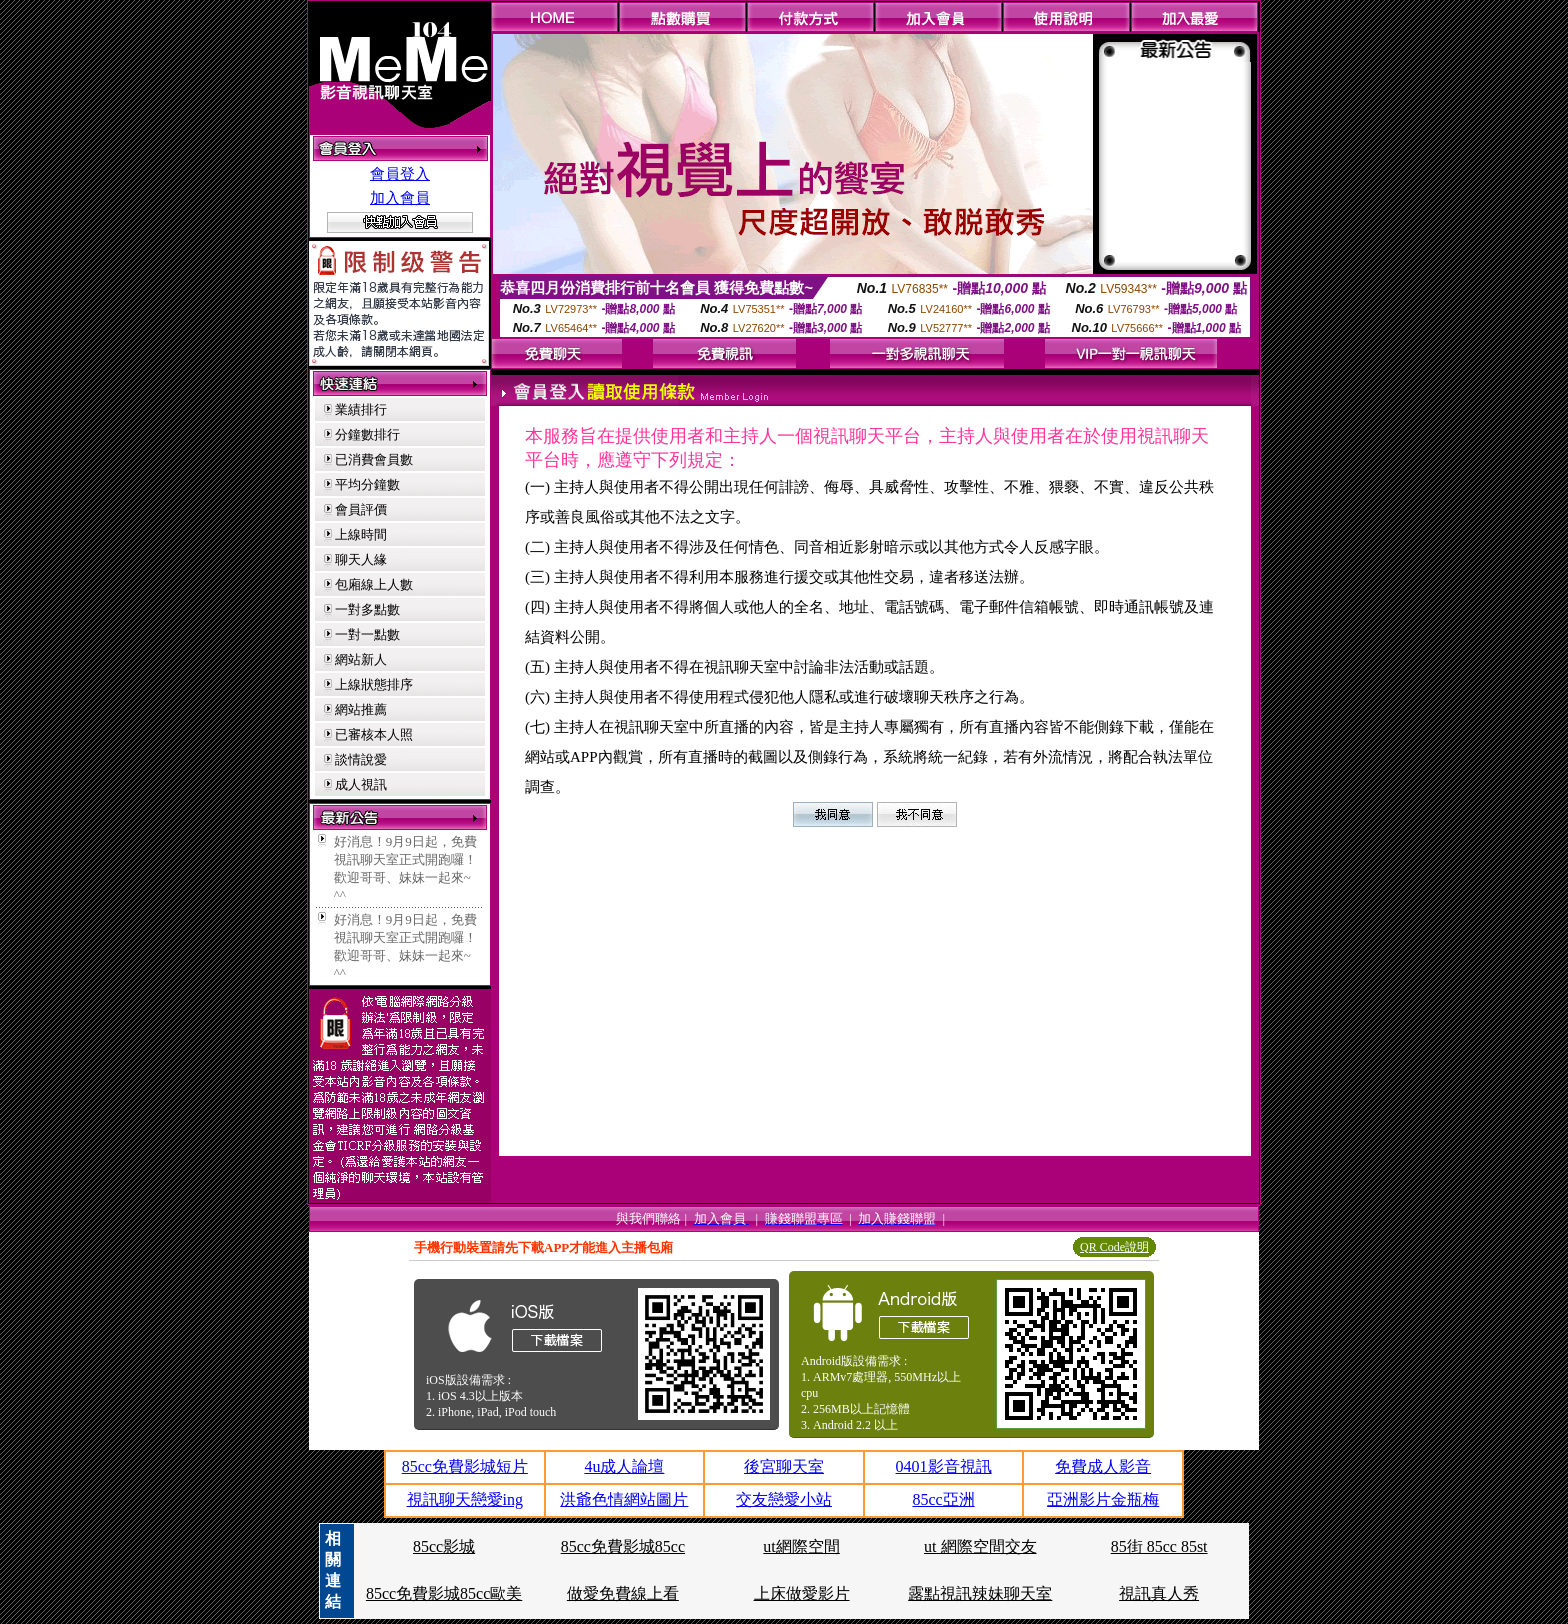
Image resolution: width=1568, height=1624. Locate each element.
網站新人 (361, 659)
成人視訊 (361, 784)
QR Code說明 (1114, 1247)
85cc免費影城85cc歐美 (444, 1593)
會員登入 (400, 174)
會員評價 (361, 509)
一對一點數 (367, 634)
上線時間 (361, 534)
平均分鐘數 (367, 484)
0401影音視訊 (944, 1466)
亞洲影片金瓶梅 (1103, 1499)
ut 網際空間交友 (980, 1546)
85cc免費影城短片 (465, 1466)
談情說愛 (361, 759)
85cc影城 (444, 1546)
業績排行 (361, 409)
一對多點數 (367, 609)
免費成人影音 (1103, 1466)
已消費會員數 (374, 459)
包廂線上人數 (374, 584)
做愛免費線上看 (623, 1593)
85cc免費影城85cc (623, 1546)
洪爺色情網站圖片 (624, 1499)
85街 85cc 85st (1159, 1546)
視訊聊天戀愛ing (465, 1499)
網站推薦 (361, 709)
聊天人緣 (361, 559)
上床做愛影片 (802, 1593)
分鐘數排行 (367, 434)
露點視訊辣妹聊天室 (980, 1593)
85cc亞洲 (943, 1499)
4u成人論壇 (624, 1466)
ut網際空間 (801, 1546)
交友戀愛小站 (784, 1499)
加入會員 (400, 198)
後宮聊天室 (784, 1466)
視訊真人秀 (1159, 1593)
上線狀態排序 (374, 684)
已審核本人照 (374, 734)
